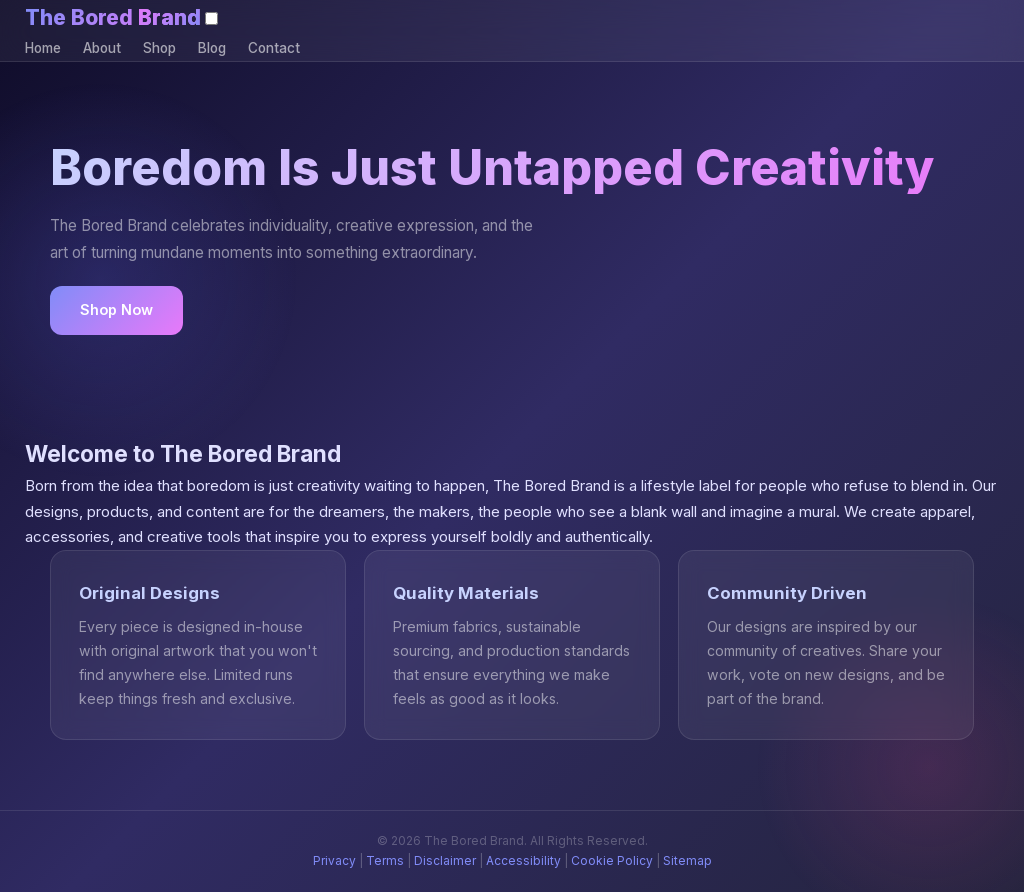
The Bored (113, 17)
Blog (212, 48)
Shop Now (116, 309)
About (102, 48)
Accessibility (523, 860)
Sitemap (687, 860)
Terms (385, 860)
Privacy (334, 860)
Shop (159, 48)
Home (43, 48)
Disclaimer (445, 860)
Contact (274, 48)
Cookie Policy (612, 860)
